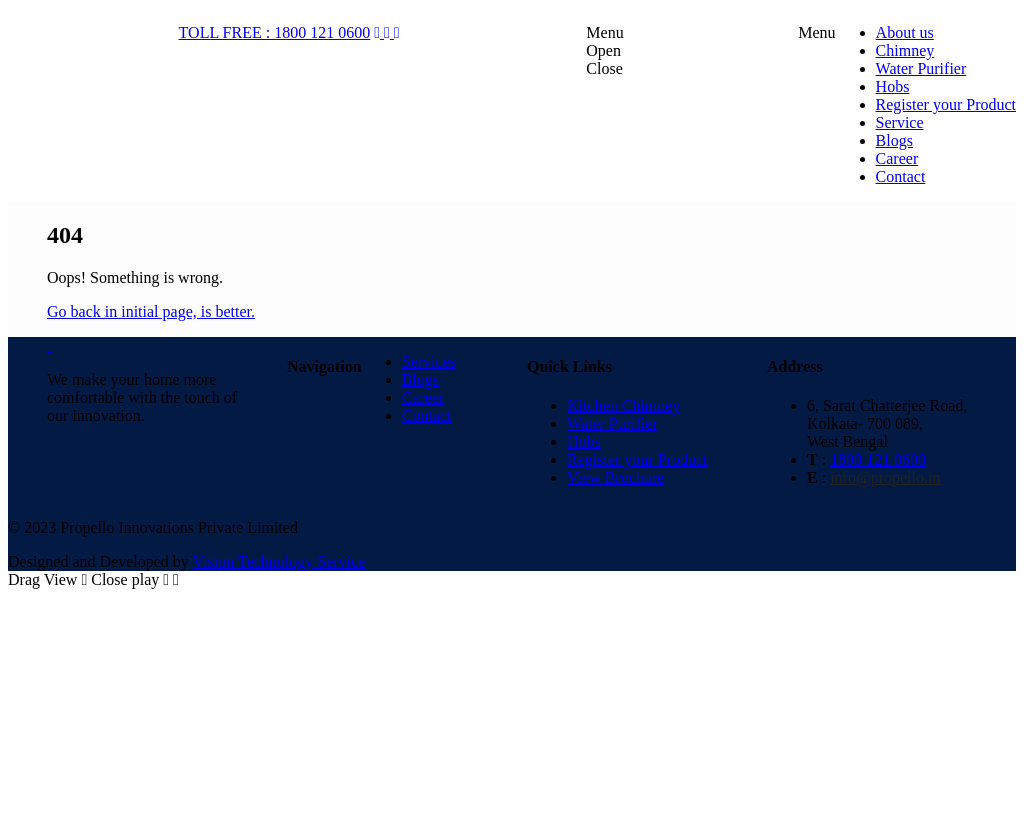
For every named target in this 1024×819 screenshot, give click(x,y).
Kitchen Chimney (623, 405)
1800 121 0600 (878, 459)
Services (429, 361)
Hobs (584, 441)
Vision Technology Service (279, 561)
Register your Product (637, 459)
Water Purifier (612, 423)
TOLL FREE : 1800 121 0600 (275, 32)
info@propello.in (885, 477)
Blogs (420, 379)
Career (423, 397)
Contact (427, 415)
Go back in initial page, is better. (151, 311)
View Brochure (615, 477)
